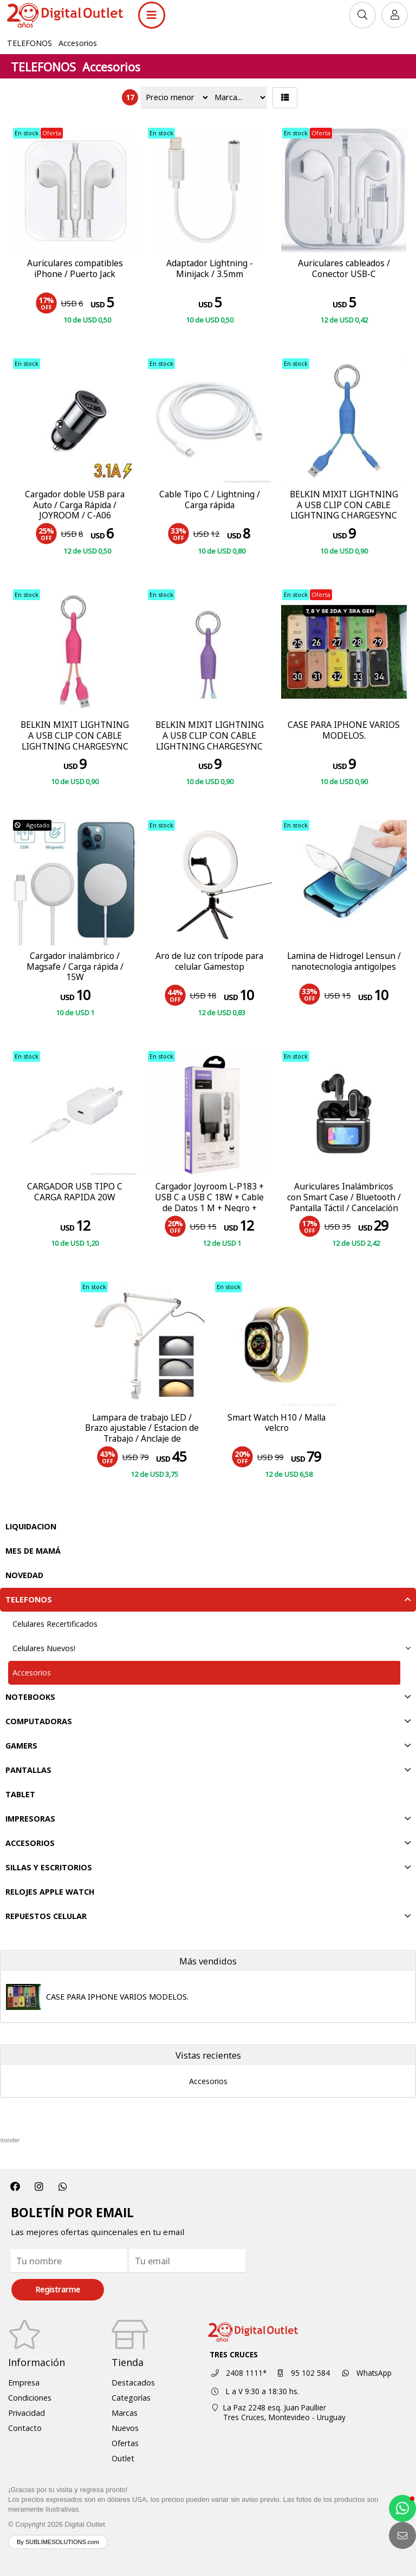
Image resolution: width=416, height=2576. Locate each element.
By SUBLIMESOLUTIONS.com (58, 2542)
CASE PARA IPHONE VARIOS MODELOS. (117, 1997)
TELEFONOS (29, 43)
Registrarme (57, 2289)
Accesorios (77, 43)
